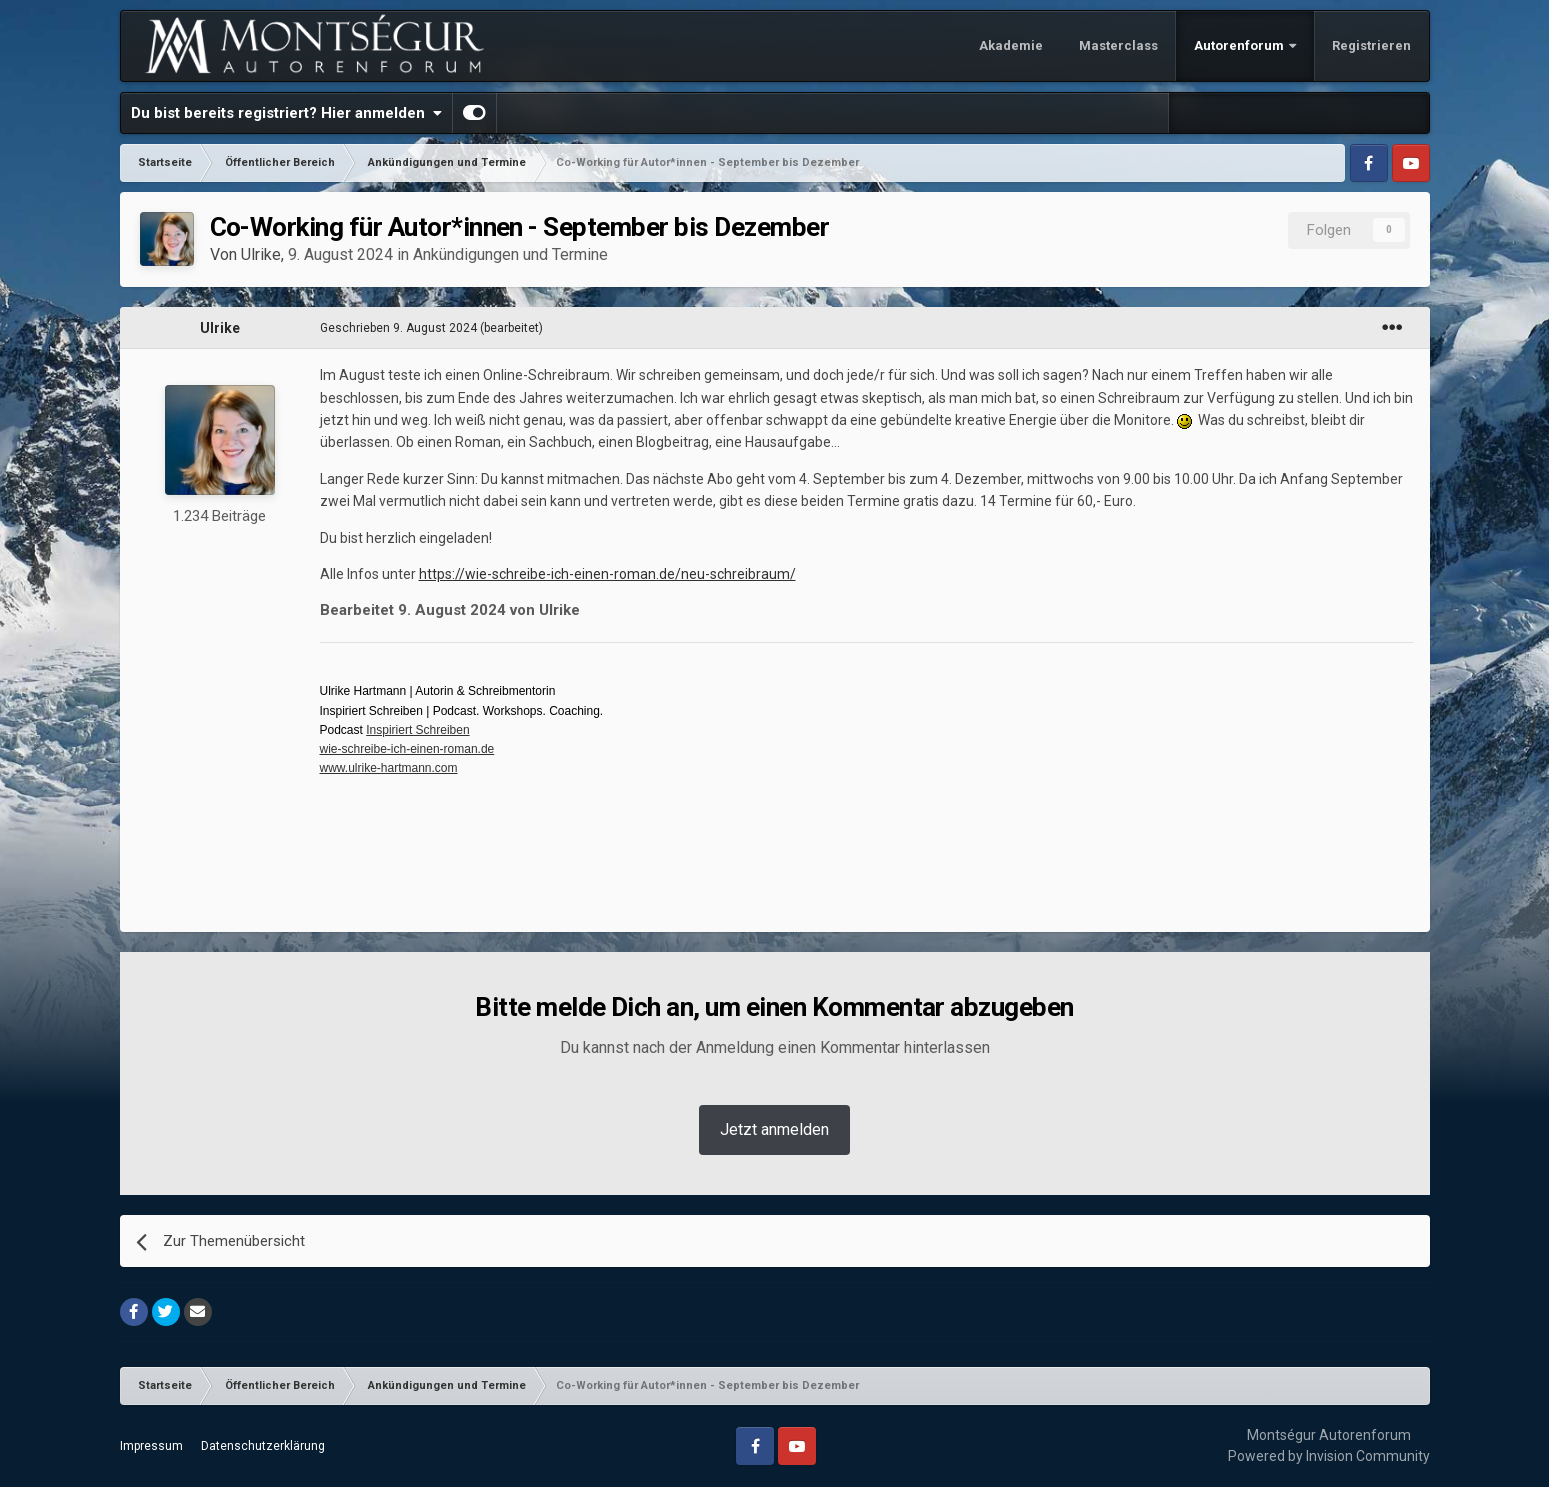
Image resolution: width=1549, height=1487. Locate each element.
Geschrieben (398, 328)
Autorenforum (1240, 45)
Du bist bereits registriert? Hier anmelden (286, 113)
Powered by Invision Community (1329, 1456)
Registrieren (1371, 45)
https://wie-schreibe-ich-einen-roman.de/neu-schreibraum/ (607, 574)
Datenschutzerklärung (263, 1446)
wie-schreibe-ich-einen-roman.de (407, 749)
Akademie (1011, 45)
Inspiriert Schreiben (417, 730)
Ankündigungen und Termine (510, 254)
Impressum (151, 1446)
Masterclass (1118, 45)
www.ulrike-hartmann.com (389, 768)
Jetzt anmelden (774, 1129)
